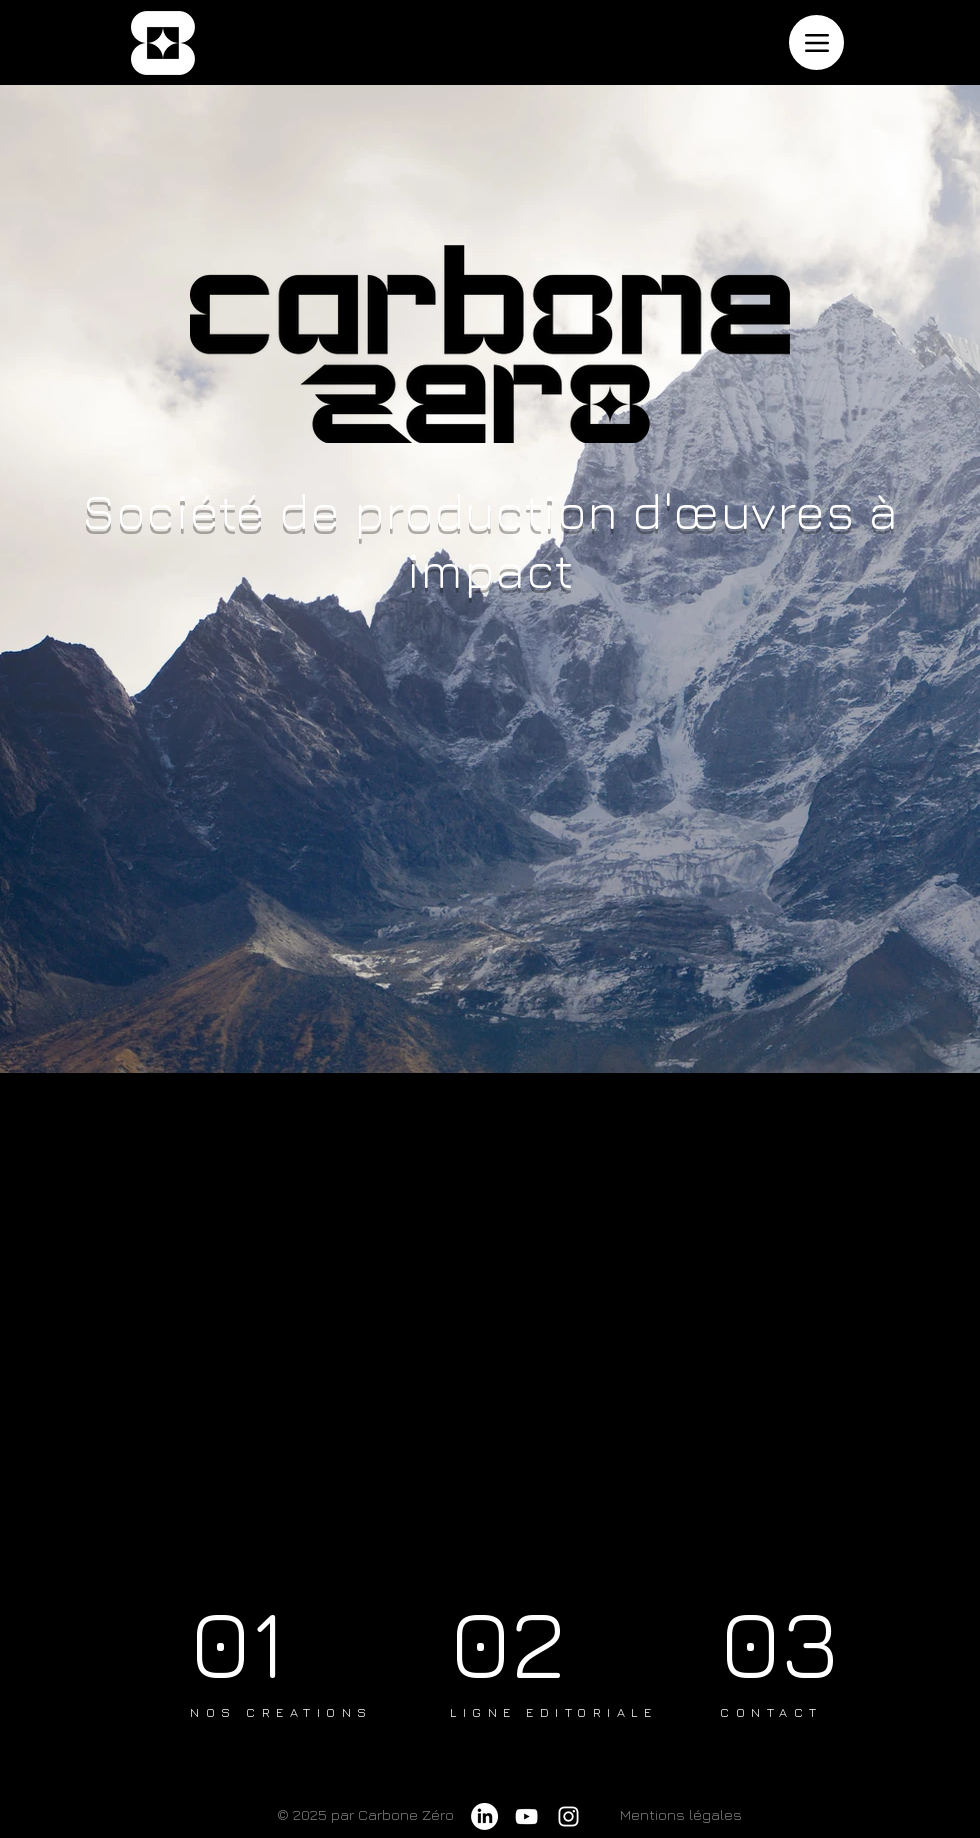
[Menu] (816, 42)
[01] (263, 1641)
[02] (526, 1641)
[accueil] (162, 43)
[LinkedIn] (484, 1816)
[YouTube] (526, 1816)
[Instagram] (568, 1816)
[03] (790, 1641)
